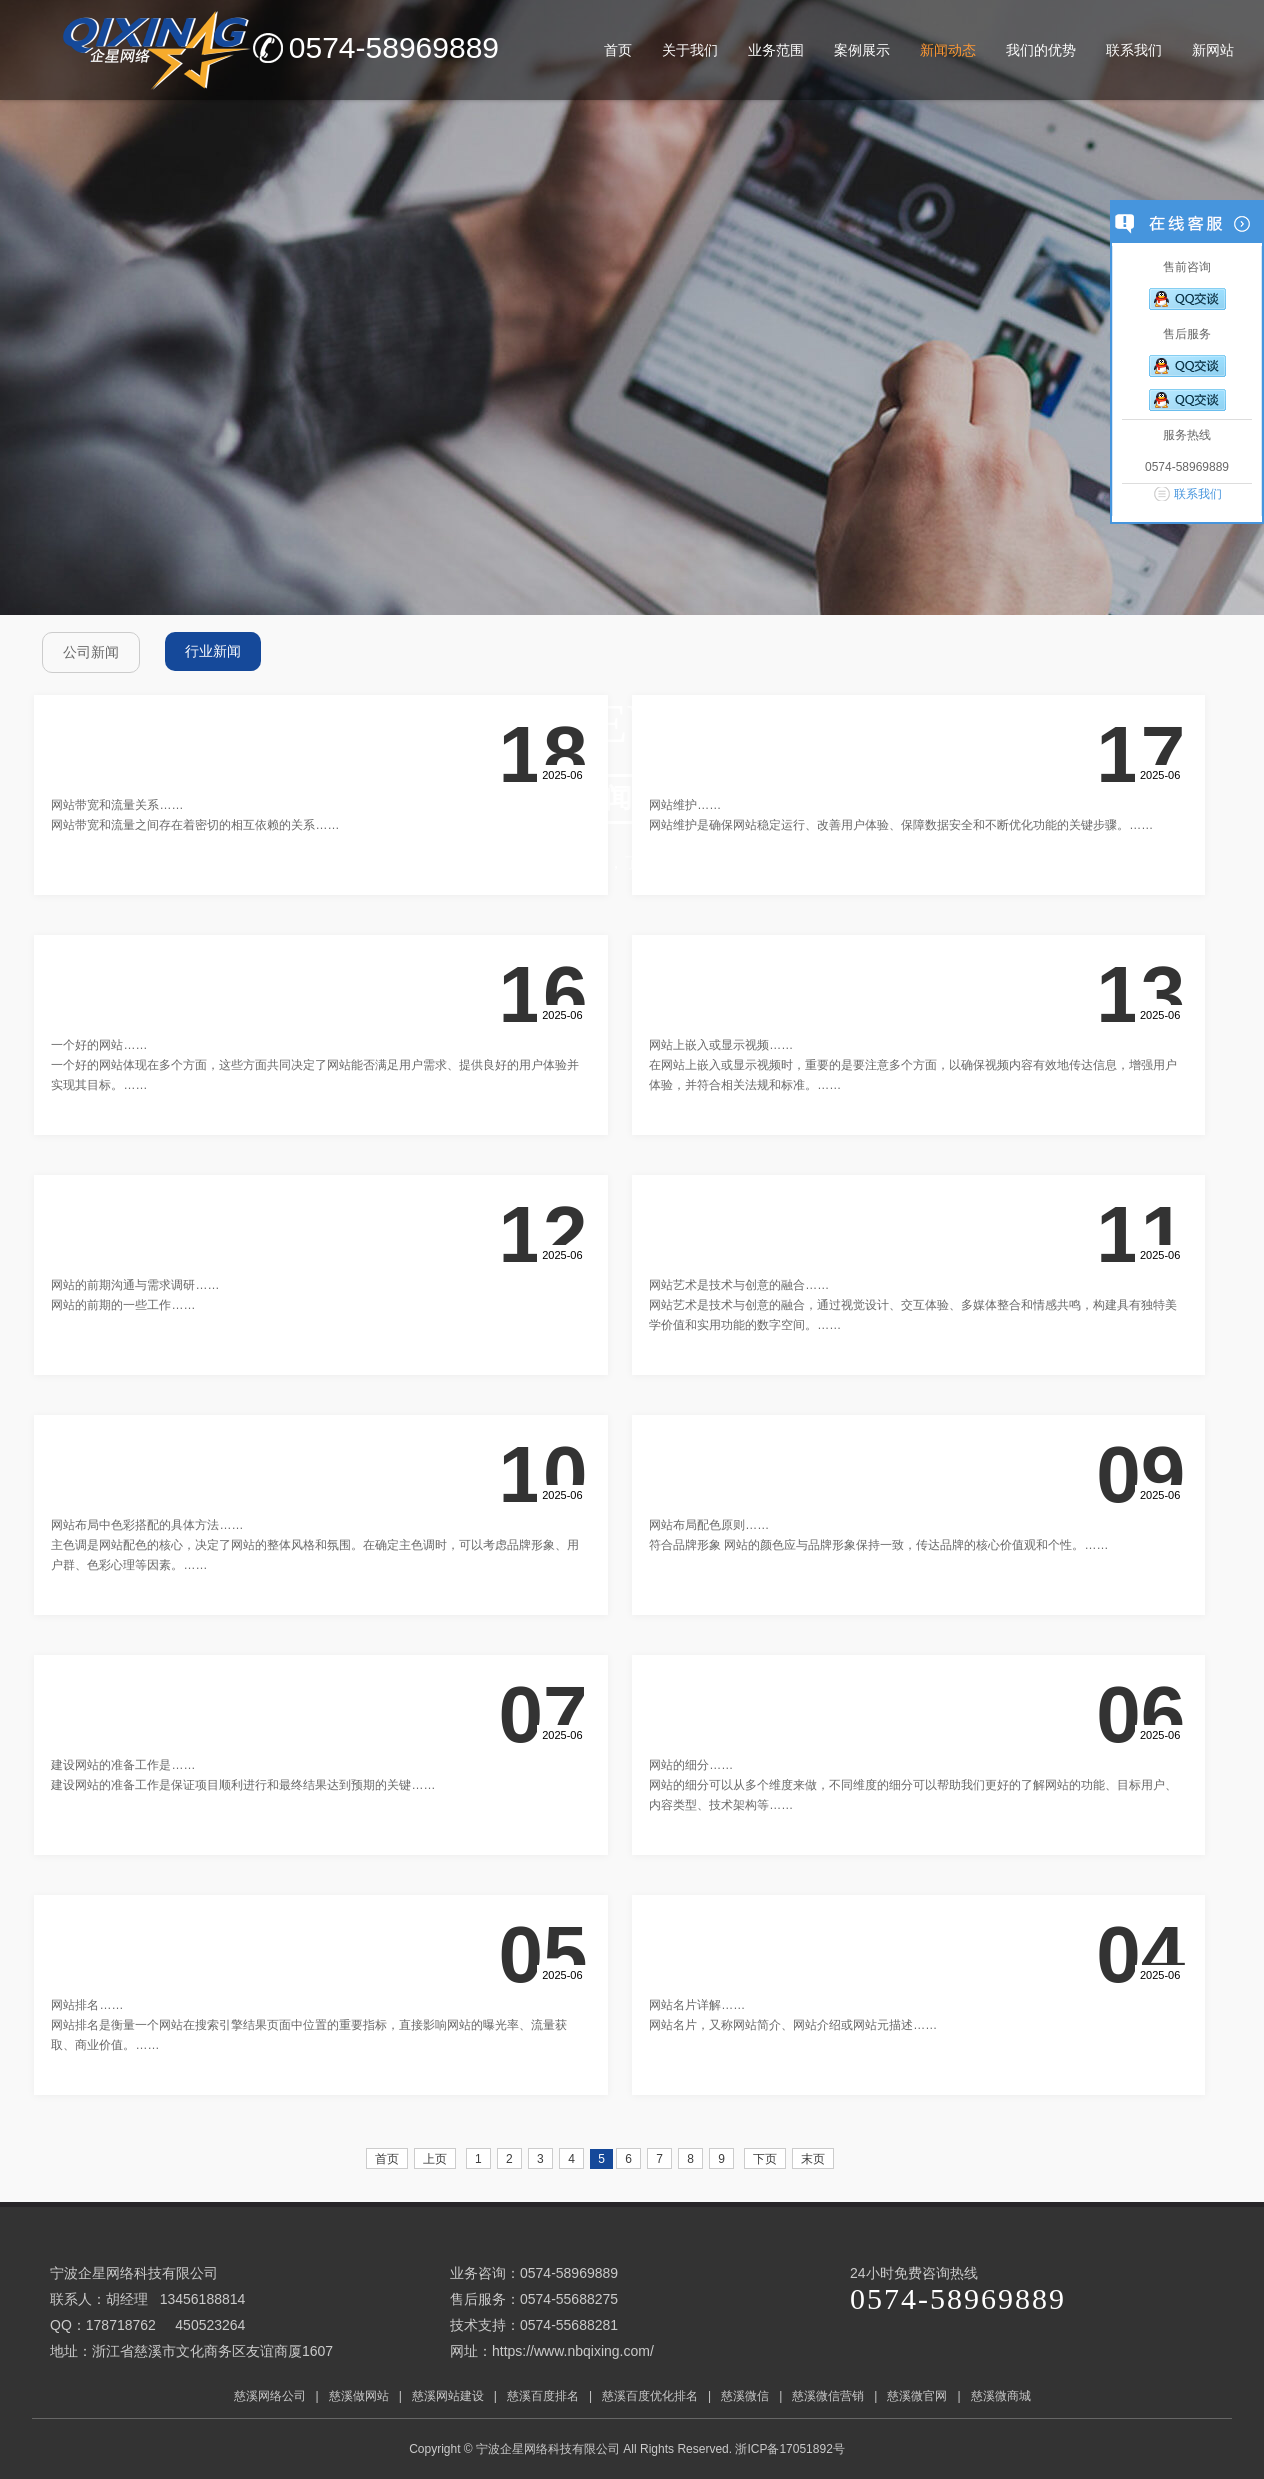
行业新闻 (213, 651)
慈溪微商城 (1001, 2396)
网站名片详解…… (697, 2005)
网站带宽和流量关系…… (117, 805)
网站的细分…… (691, 1765)
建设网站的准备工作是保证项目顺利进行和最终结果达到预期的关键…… (243, 1785)
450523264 (210, 2325)
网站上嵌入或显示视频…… (721, 1045)
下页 (765, 2159)
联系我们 (1198, 494)
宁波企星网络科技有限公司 (548, 2449)
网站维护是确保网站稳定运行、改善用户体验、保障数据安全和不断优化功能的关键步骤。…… (901, 825)
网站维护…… (685, 805)
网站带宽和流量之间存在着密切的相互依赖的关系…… (195, 825)
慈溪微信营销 (828, 2396)
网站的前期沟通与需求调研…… (135, 1285)
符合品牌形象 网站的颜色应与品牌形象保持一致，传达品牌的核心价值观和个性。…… (878, 1545)
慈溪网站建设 (448, 2396)
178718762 (121, 2325)
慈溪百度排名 (543, 2396)
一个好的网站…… (99, 1045)
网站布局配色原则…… (709, 1525)
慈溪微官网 (917, 2396)
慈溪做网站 (359, 2396)
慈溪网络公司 (270, 2396)
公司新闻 (91, 652)
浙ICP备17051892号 (791, 2449)
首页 (387, 2159)
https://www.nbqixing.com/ (573, 2351)
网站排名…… (87, 2005)
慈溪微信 (745, 2396)
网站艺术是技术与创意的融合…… (739, 1285)
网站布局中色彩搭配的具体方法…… (147, 1525)
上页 (435, 2159)
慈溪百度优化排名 (650, 2396)
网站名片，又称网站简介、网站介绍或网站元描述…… (793, 2025)
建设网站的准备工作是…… (123, 1765)
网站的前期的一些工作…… (123, 1305)
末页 (813, 2159)
